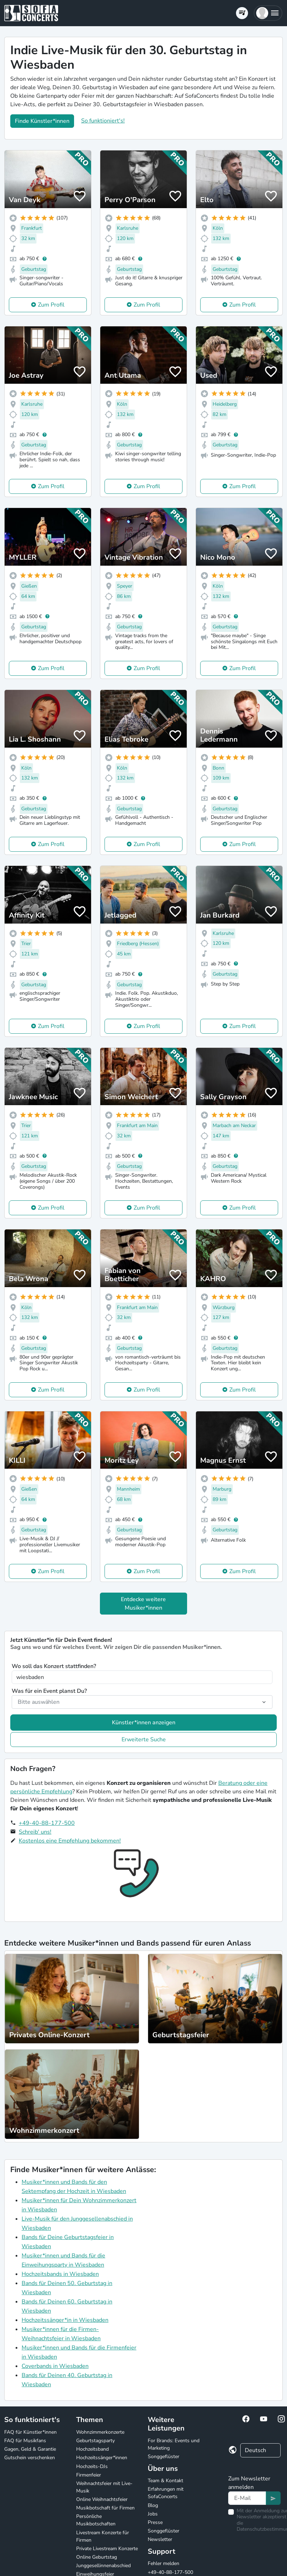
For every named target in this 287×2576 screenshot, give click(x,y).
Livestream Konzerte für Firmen (102, 2536)
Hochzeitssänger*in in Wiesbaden (65, 2320)
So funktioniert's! (103, 121)
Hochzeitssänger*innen (101, 2457)
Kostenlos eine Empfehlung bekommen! (70, 1841)
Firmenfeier (88, 2475)
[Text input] (247, 2498)
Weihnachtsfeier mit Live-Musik (104, 2487)
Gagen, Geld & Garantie (30, 2449)
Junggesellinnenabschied (103, 2565)
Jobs (153, 2514)
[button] (268, 13)
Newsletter (160, 2539)
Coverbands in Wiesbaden (55, 2366)
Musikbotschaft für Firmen (105, 2507)
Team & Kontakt (165, 2480)
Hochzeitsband (92, 2449)
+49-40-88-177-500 (47, 1823)
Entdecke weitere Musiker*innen (143, 1603)
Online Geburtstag (96, 2557)
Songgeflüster (163, 2456)
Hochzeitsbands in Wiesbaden (60, 2274)
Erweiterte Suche (144, 1739)
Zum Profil (51, 305)
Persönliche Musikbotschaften (96, 2520)
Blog (153, 2505)
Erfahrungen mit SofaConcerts (166, 2493)
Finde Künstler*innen (42, 121)
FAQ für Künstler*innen (30, 2432)
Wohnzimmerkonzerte (100, 2432)
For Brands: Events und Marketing (173, 2444)
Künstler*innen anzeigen (143, 1722)
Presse (155, 2522)
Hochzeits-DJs (92, 2466)
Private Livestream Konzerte (107, 2548)
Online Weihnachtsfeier (102, 2499)
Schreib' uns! (35, 1832)
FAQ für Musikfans (25, 2440)
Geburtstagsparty (95, 2440)
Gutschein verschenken (29, 2457)
